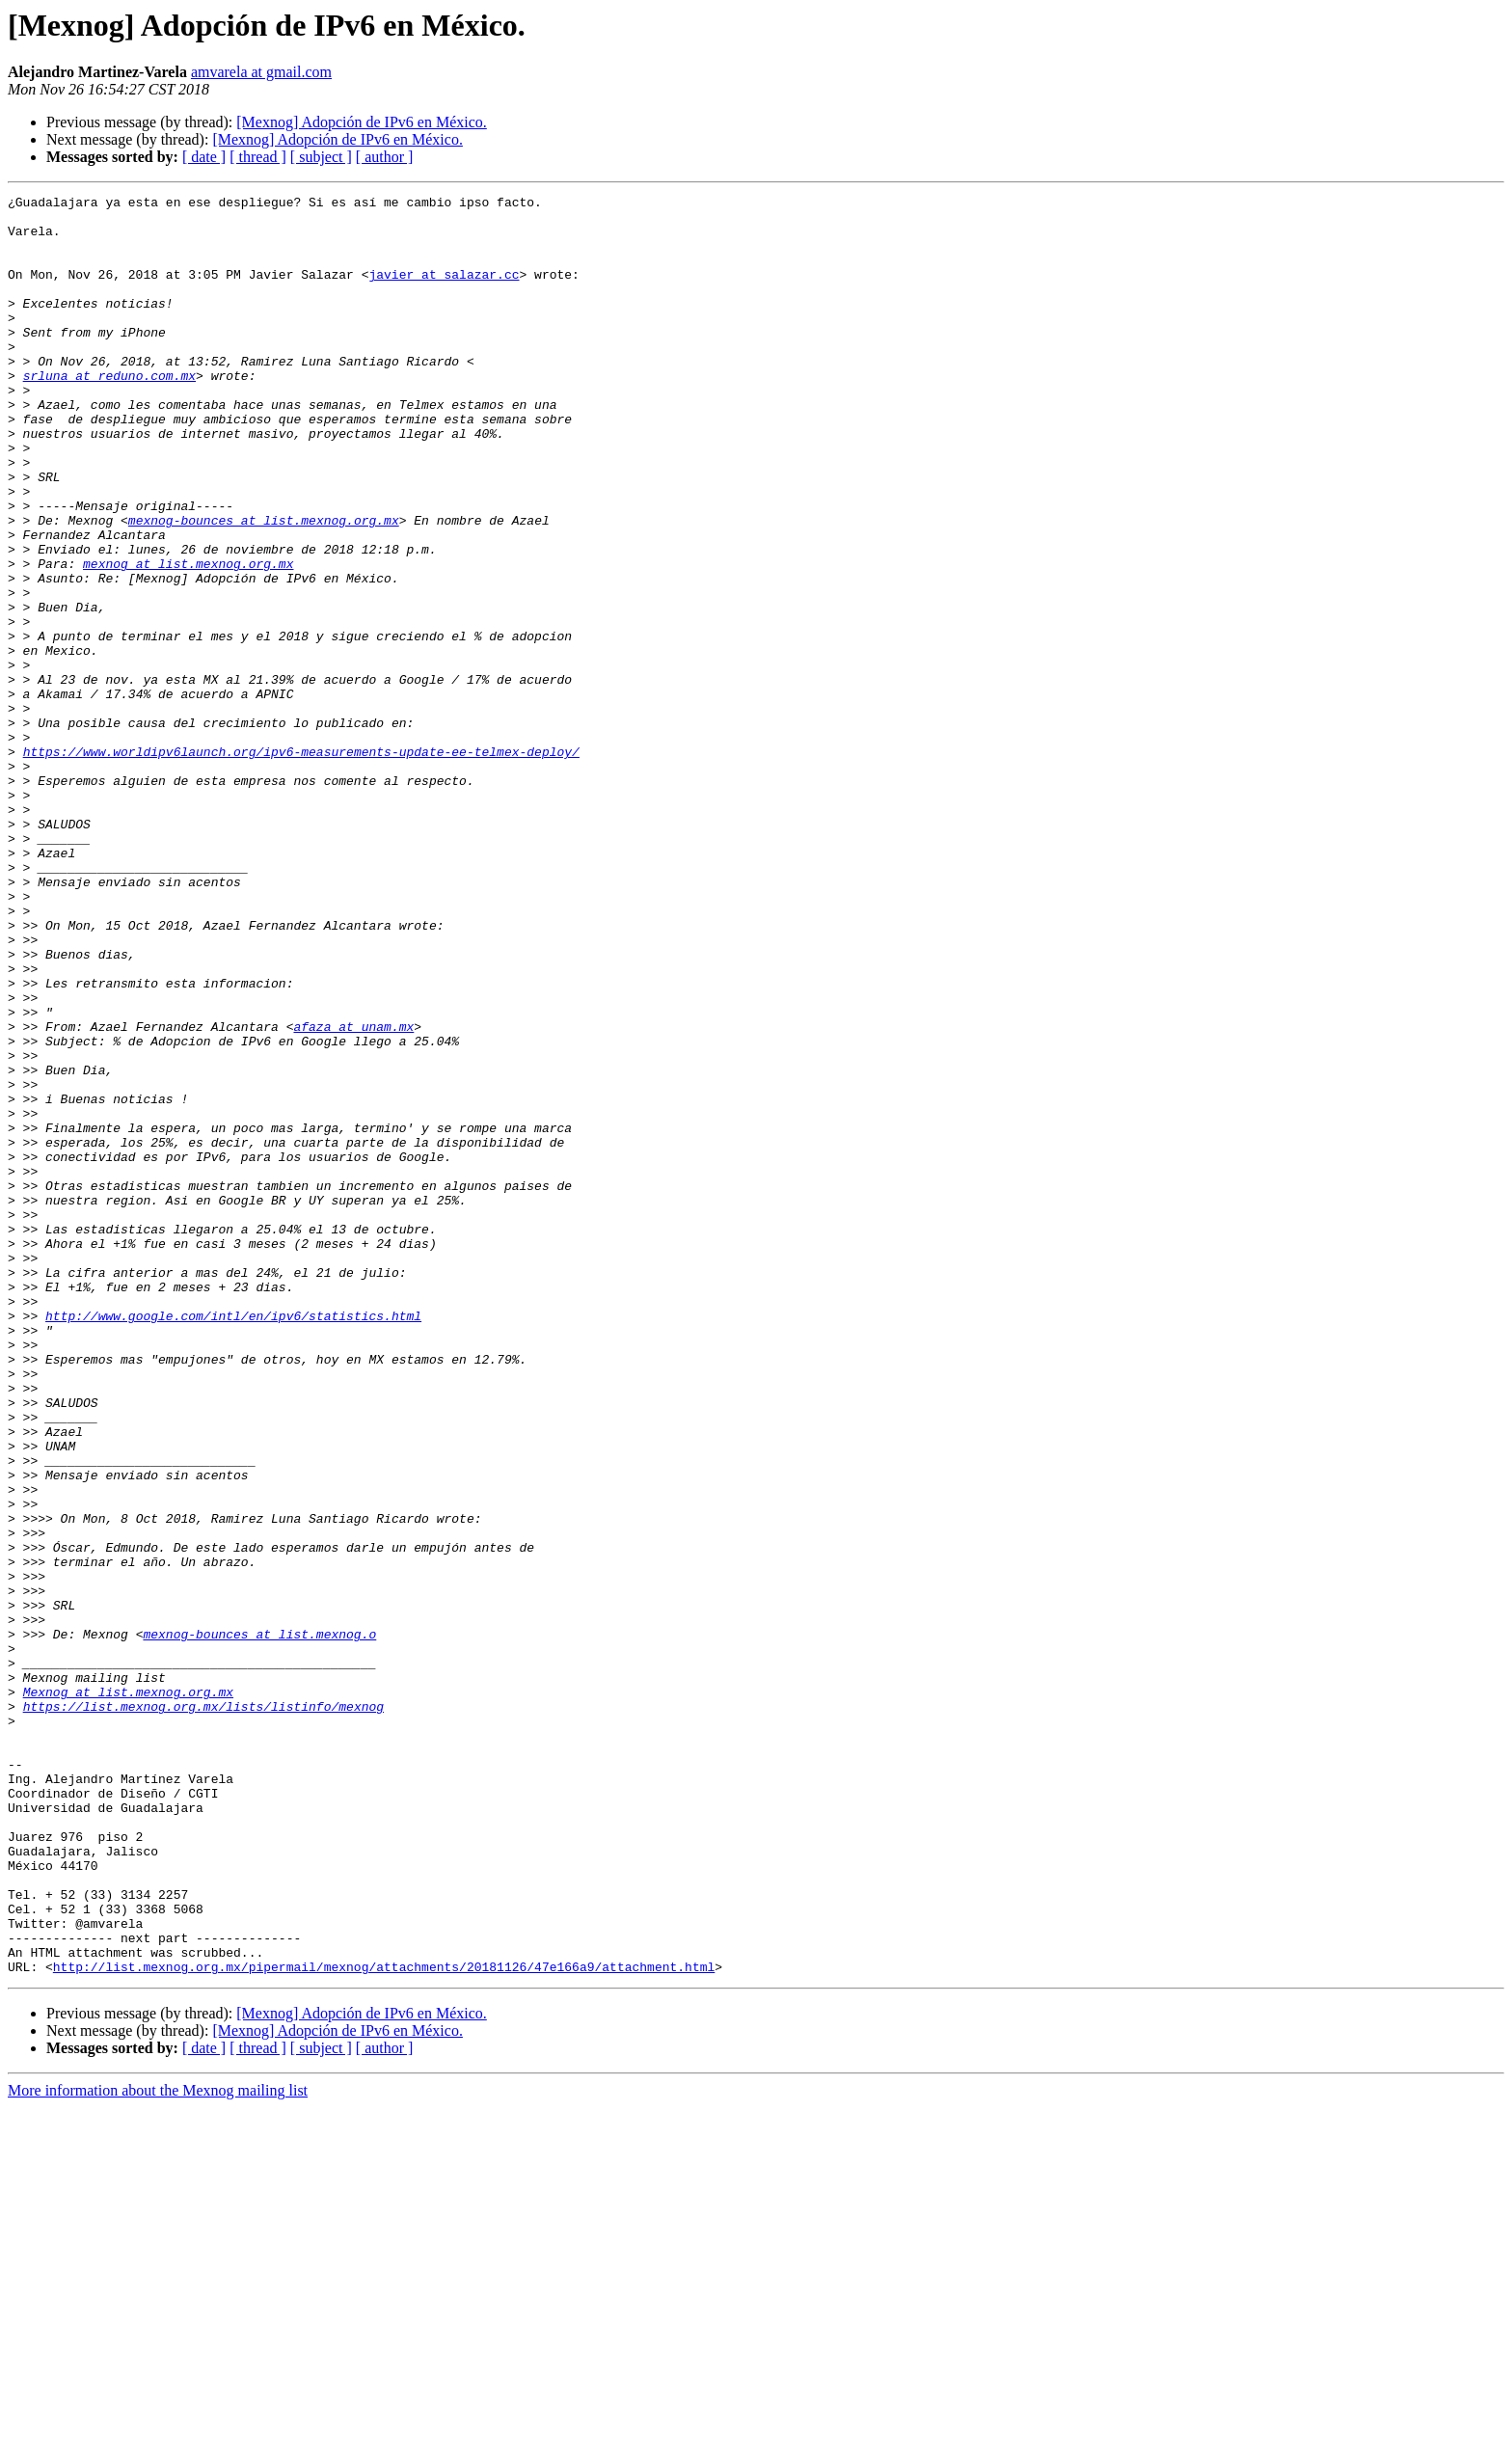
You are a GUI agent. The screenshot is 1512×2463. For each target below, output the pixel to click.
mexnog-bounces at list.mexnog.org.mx (263, 586)
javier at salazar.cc (443, 291)
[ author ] (385, 157)
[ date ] (204, 157)
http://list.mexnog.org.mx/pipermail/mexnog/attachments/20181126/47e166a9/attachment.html (384, 2322)
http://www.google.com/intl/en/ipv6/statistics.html (233, 1541)
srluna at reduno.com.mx (109, 412)
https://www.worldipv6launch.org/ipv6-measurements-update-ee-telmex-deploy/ (301, 864)
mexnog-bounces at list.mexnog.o (259, 1923)
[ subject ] (321, 157)
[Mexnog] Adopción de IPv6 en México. (361, 122)
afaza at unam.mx (353, 1194)
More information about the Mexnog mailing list (158, 2446)
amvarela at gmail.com (261, 72)
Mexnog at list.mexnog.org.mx (128, 1992)
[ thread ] (258, 157)
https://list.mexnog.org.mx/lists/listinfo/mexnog (203, 2009)
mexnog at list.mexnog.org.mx (188, 638)
